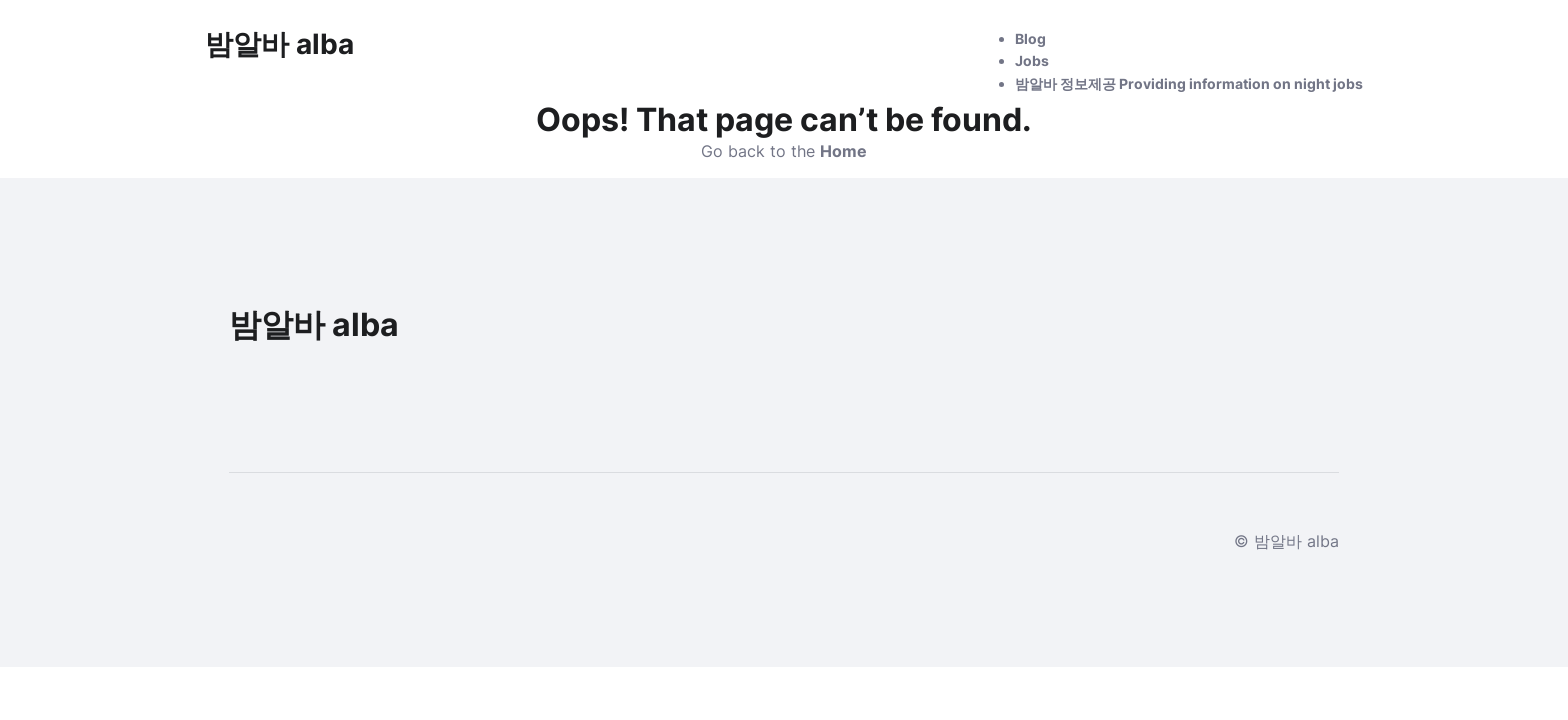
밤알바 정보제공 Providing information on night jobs (1189, 83)
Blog (1030, 38)
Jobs (1032, 60)
